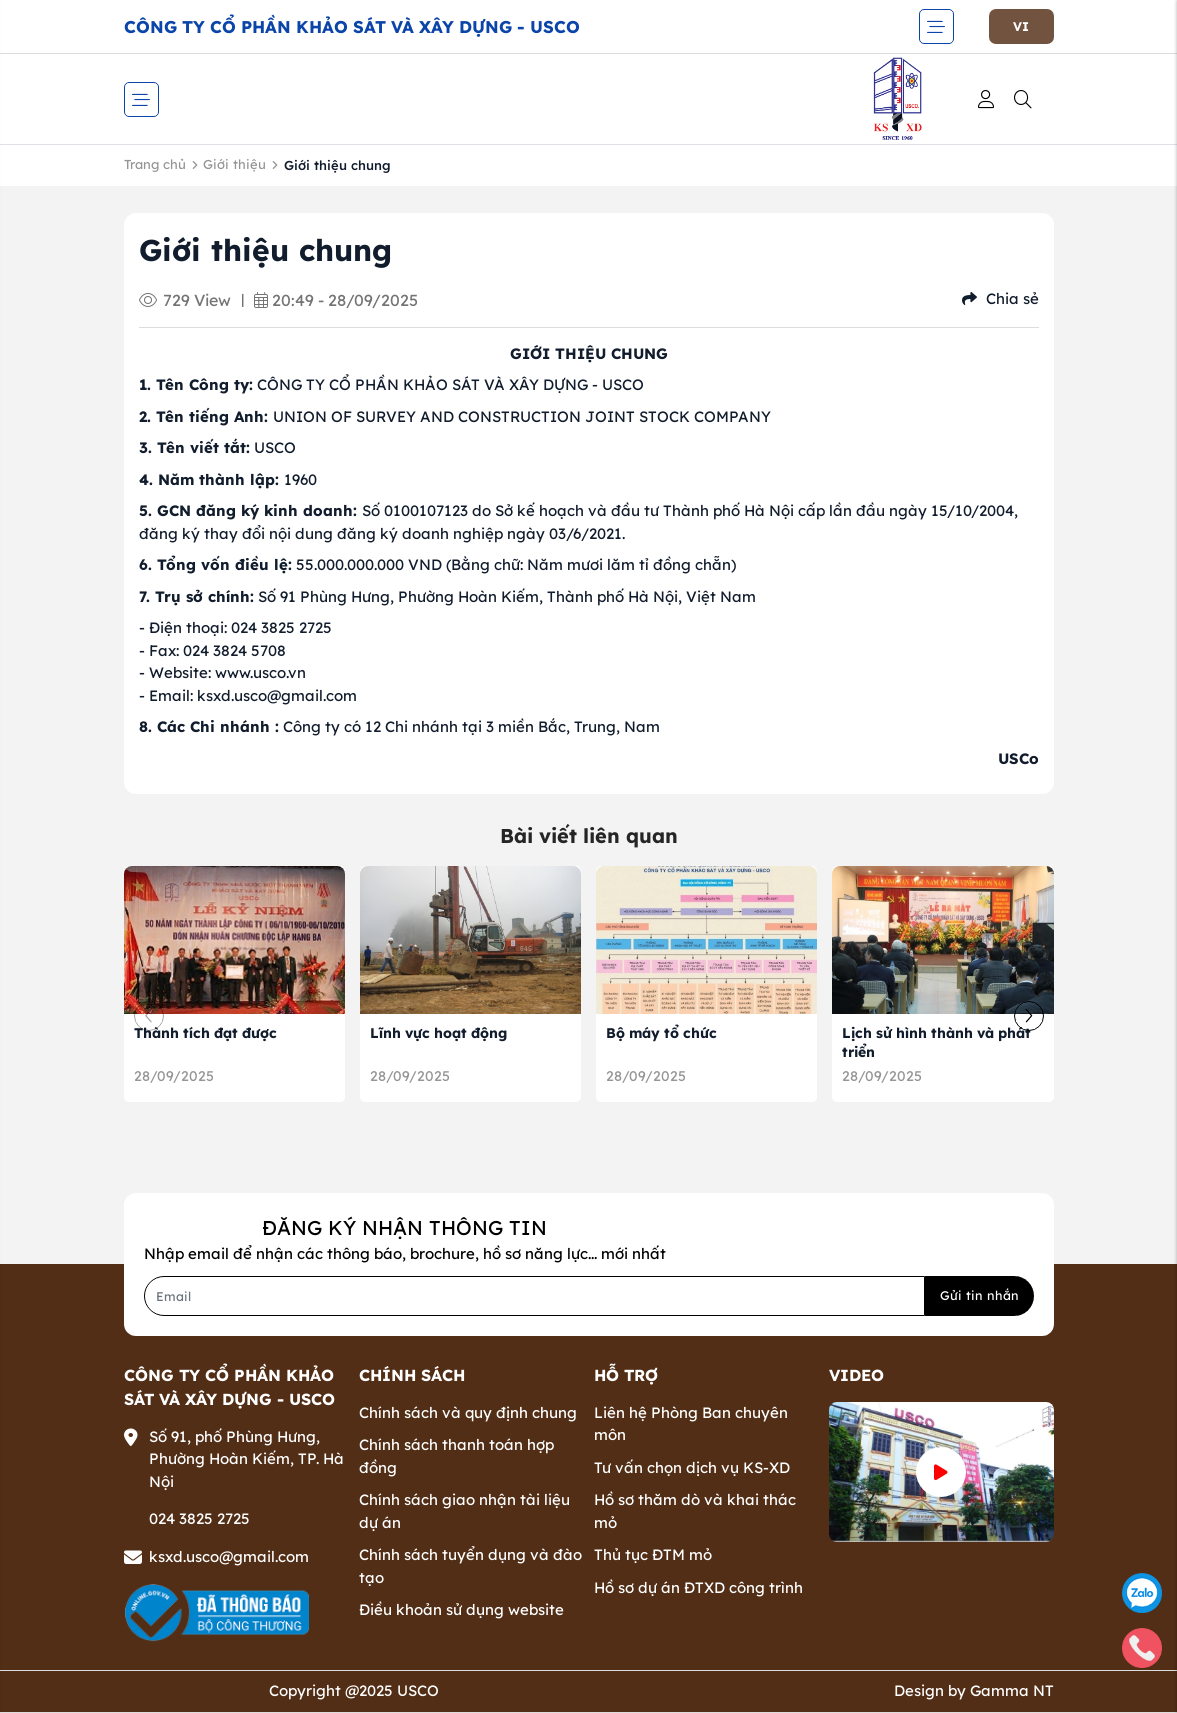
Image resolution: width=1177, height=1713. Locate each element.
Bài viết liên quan (589, 835)
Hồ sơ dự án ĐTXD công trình (698, 1587)
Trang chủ (155, 164)
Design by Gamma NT (974, 1690)
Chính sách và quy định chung (468, 1412)
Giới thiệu (234, 164)
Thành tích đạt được (205, 1033)
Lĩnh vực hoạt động (438, 1033)
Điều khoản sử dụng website (461, 1609)
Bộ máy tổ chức (661, 1033)
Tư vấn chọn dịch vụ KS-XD (692, 1467)
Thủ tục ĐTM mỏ (653, 1554)
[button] (1029, 1016)
